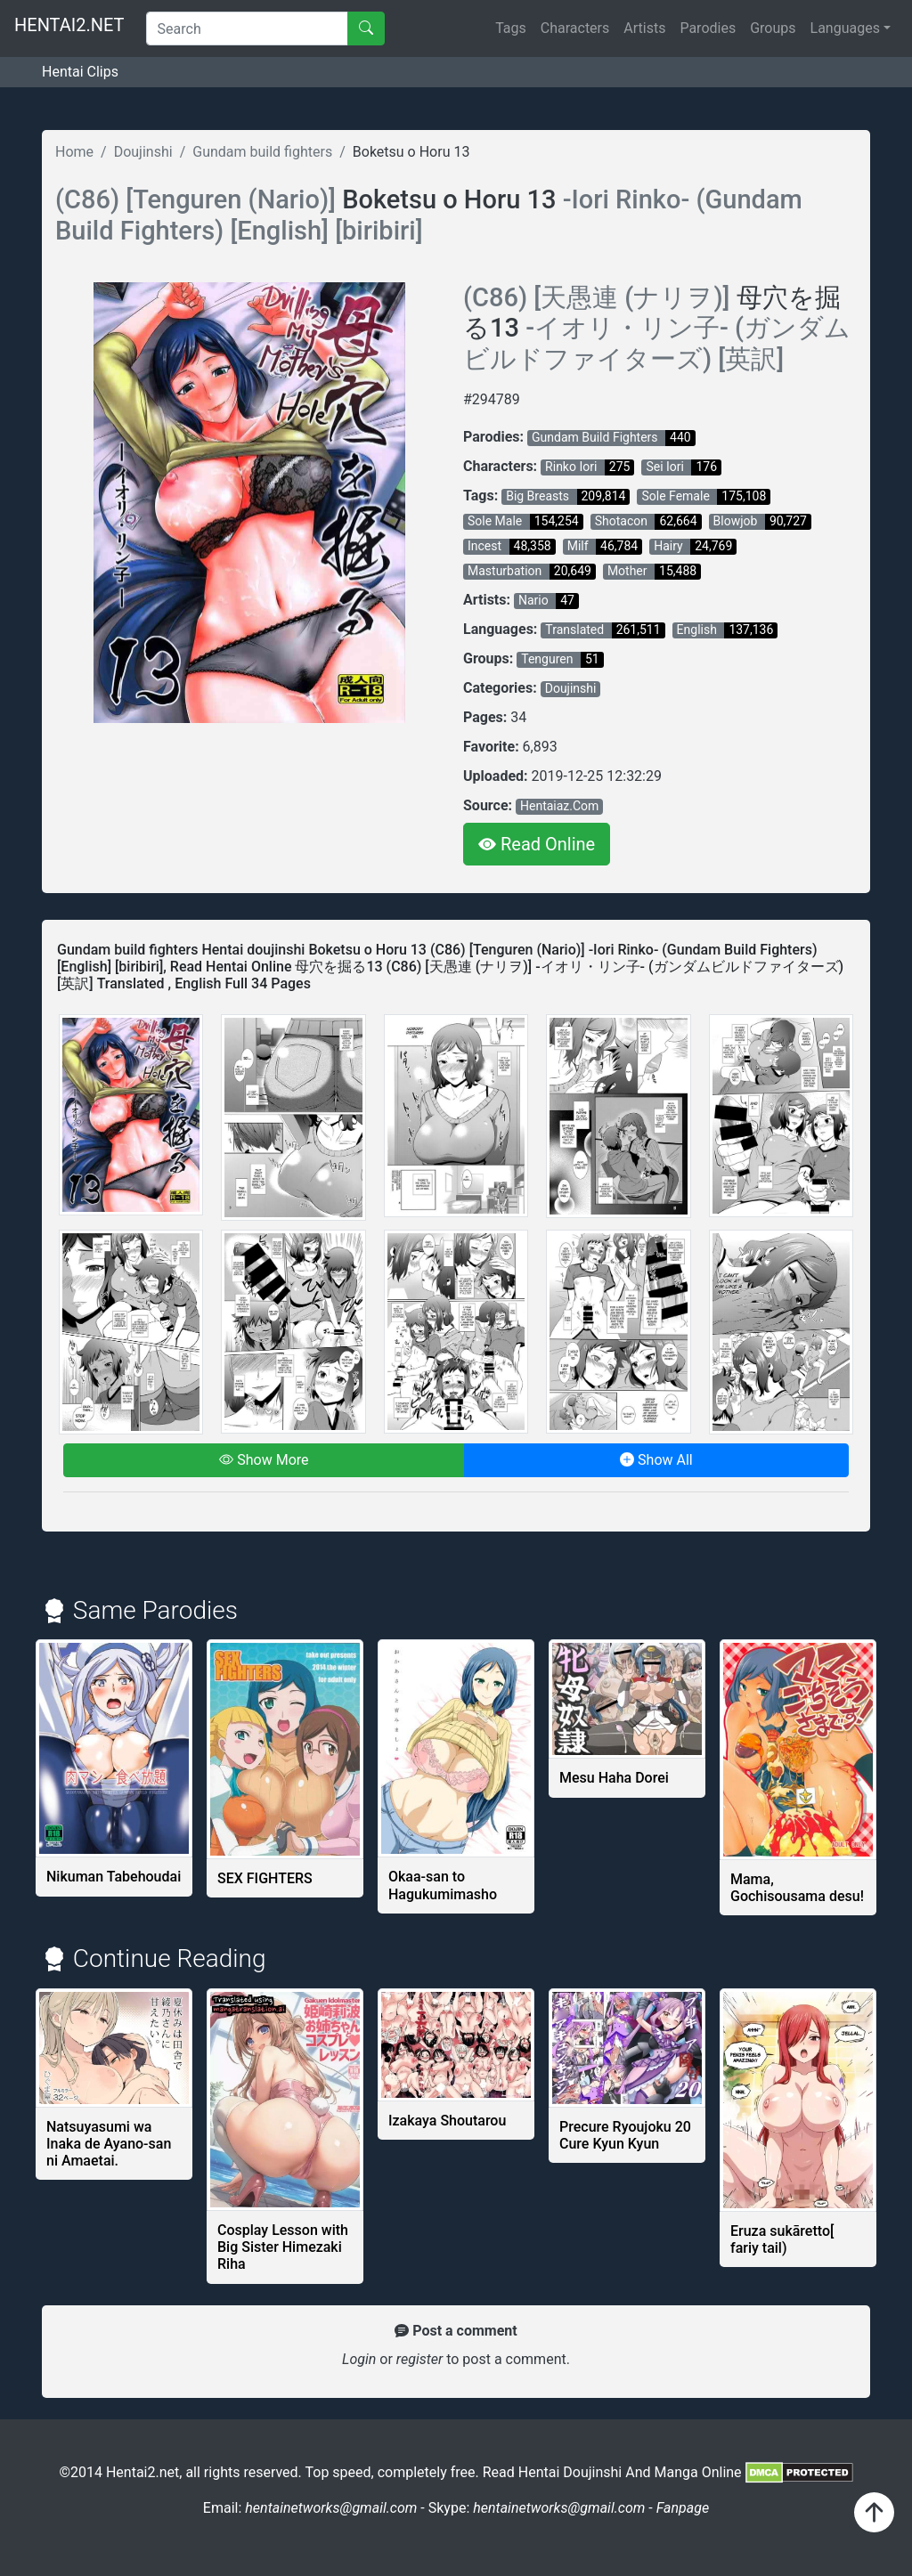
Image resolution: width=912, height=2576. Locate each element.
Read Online (536, 844)
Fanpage (682, 2507)
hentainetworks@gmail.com (332, 2507)
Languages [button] (845, 28)
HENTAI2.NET (69, 25)
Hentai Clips (80, 71)
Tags (510, 28)
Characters (575, 28)
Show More (263, 1459)
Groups (772, 28)
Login (359, 2359)
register (421, 2359)
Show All (656, 1459)
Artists (644, 28)
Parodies (708, 28)
